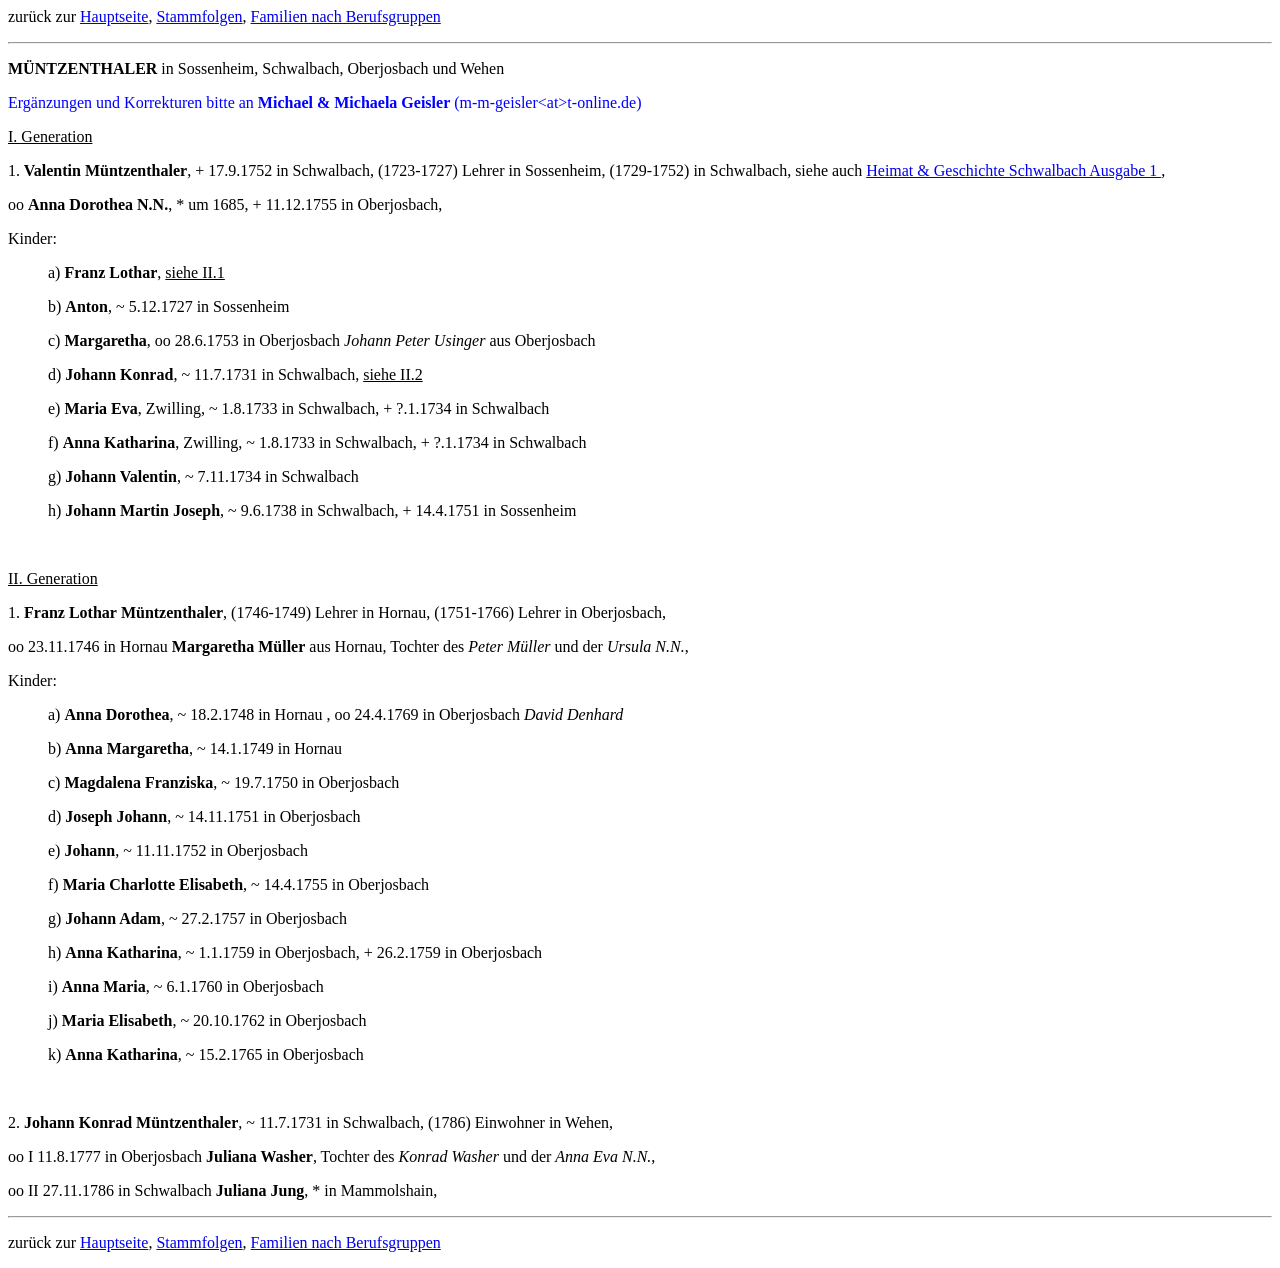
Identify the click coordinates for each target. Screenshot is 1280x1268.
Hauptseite (114, 16)
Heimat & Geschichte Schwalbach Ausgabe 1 (1013, 170)
